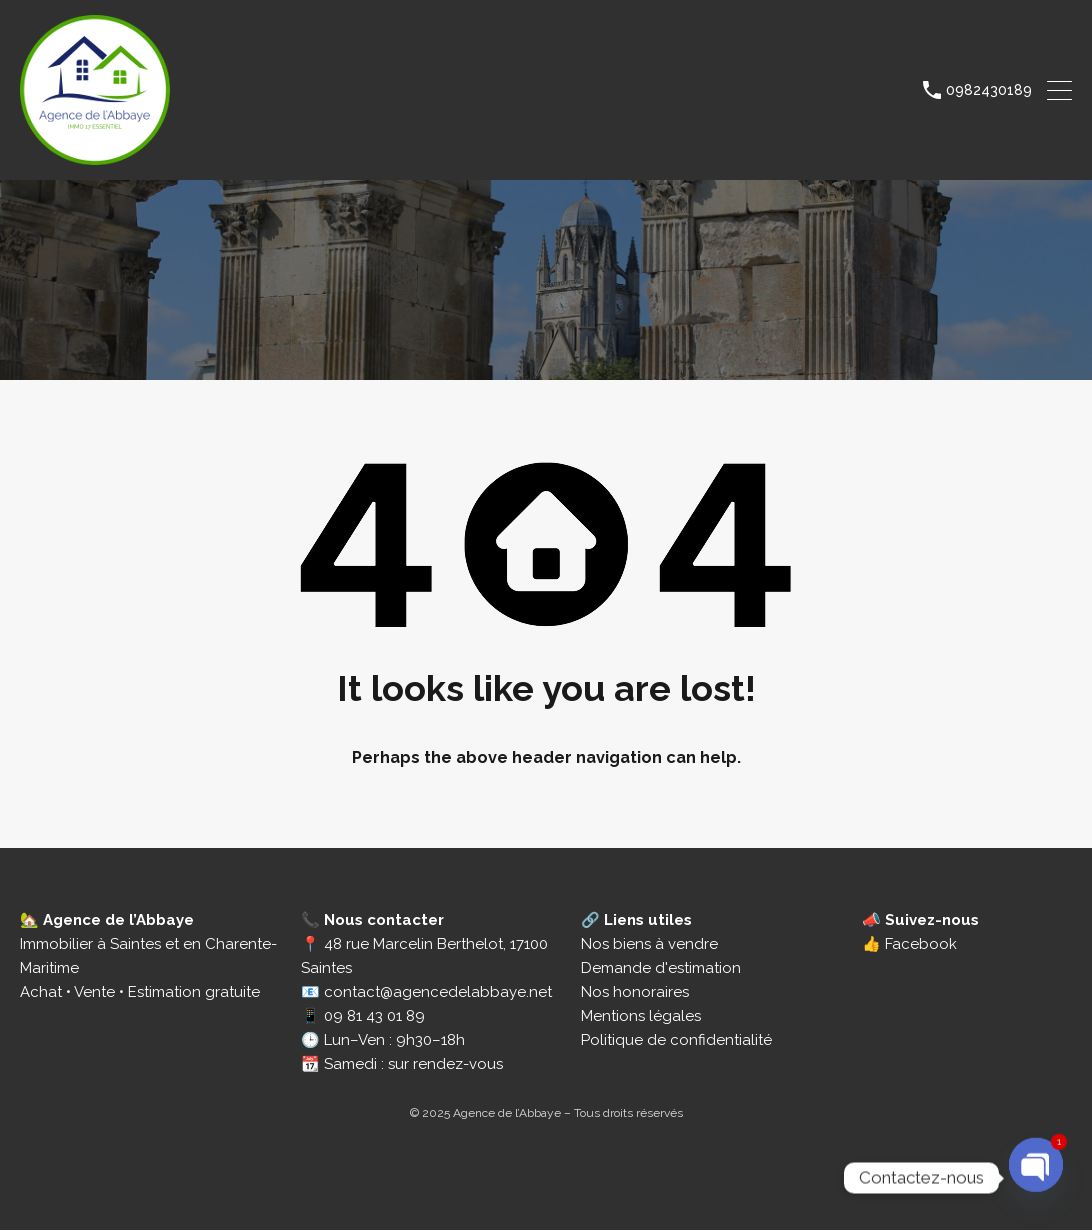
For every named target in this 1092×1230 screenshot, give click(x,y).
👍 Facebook (909, 944)
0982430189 (989, 90)
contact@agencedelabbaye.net (438, 992)
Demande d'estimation (661, 968)
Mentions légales (641, 1016)
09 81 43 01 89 (374, 1016)
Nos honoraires (635, 992)
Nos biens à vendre (649, 944)
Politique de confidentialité (676, 1040)
